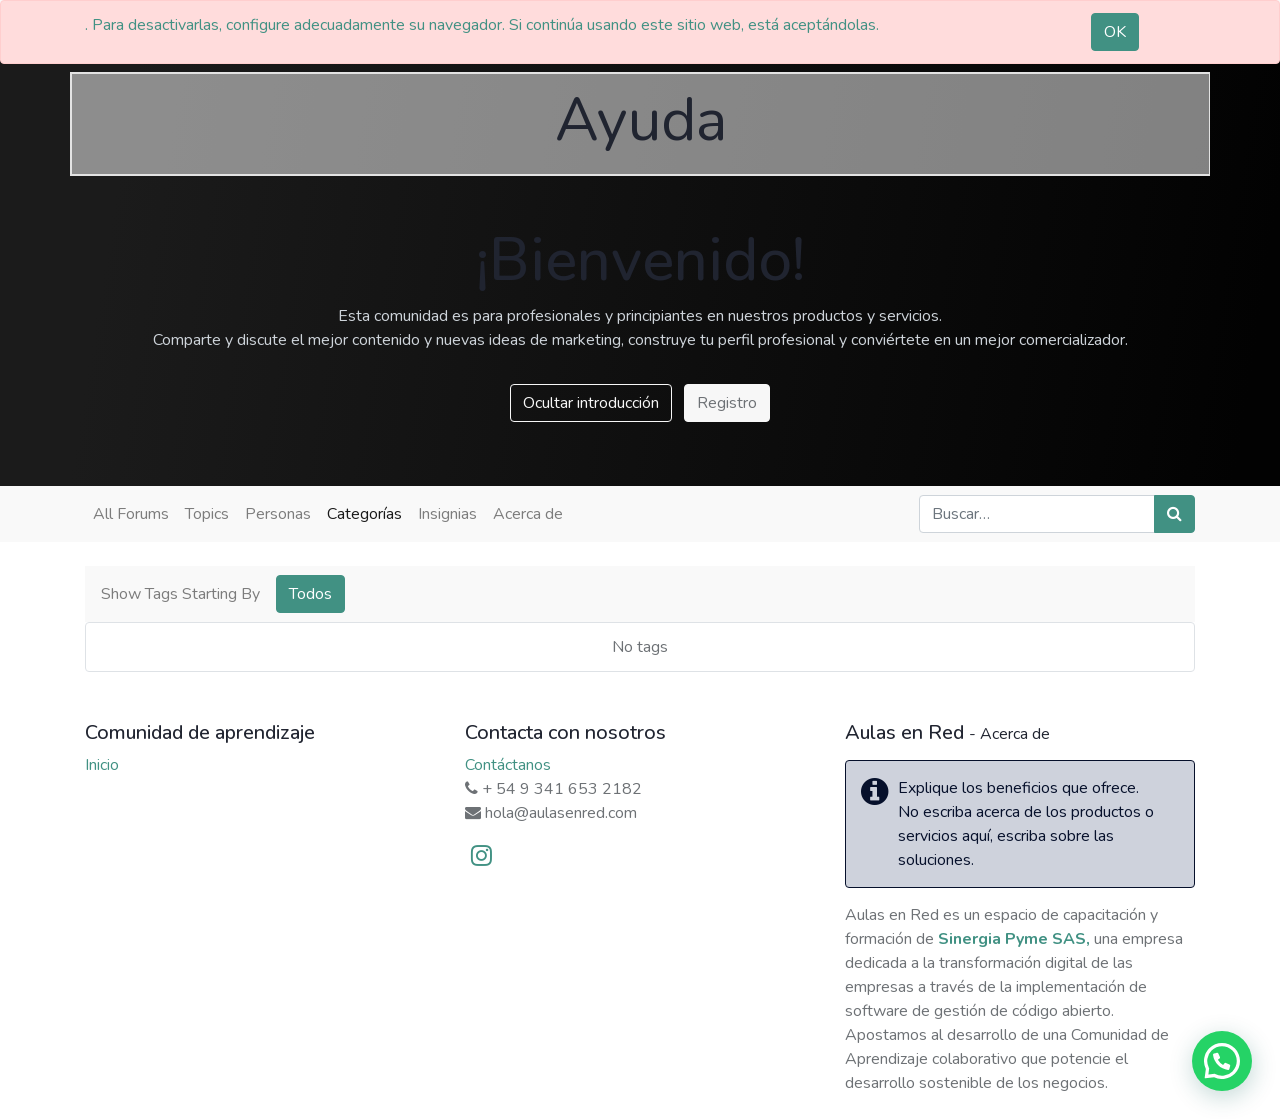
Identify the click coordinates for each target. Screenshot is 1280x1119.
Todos (310, 594)
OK (1115, 32)
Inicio (102, 765)
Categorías (364, 514)
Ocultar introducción (591, 403)
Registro (727, 403)
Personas (278, 514)
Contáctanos (508, 765)
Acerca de (528, 514)
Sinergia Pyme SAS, (1014, 939)
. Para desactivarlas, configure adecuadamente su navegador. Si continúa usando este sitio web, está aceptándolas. (482, 25)
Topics (207, 514)
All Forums (131, 514)
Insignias (447, 514)
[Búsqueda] (1174, 514)
